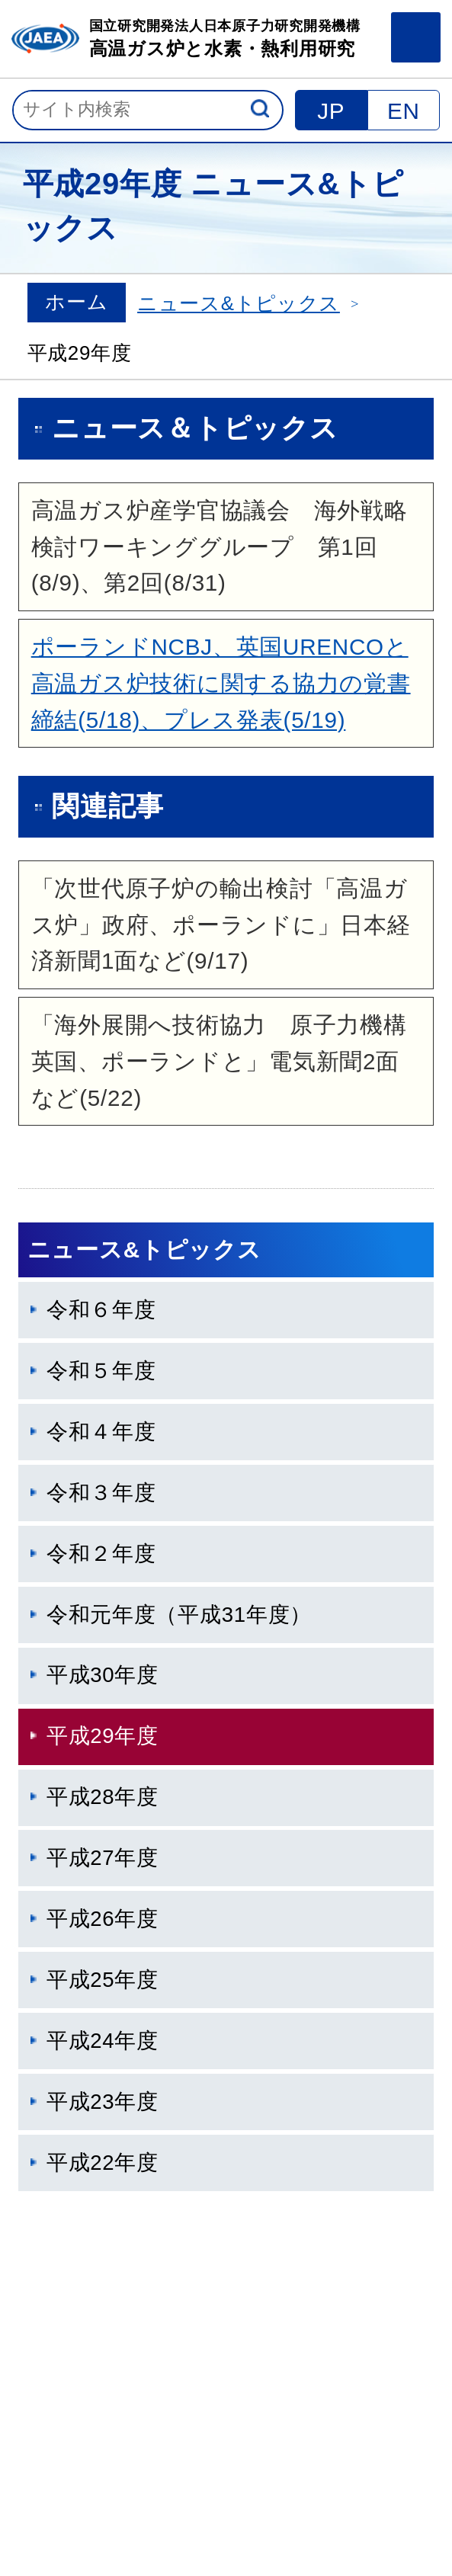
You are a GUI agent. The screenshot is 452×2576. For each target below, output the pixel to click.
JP (331, 110)
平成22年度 (102, 2162)
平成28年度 (102, 1797)
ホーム (76, 301)
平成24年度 (102, 2040)
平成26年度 (102, 1918)
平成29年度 (102, 1736)
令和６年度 (101, 1310)
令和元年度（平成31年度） (179, 1614)
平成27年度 (102, 1858)
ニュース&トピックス (238, 303)
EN (403, 110)
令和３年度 (101, 1492)
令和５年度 (101, 1371)
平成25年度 (102, 1979)
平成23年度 (102, 2101)
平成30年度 (102, 1675)
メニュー (416, 37)
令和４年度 (101, 1431)
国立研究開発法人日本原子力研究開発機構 (225, 39)
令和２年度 (101, 1553)
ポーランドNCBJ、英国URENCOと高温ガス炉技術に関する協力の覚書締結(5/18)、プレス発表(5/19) (221, 683)
